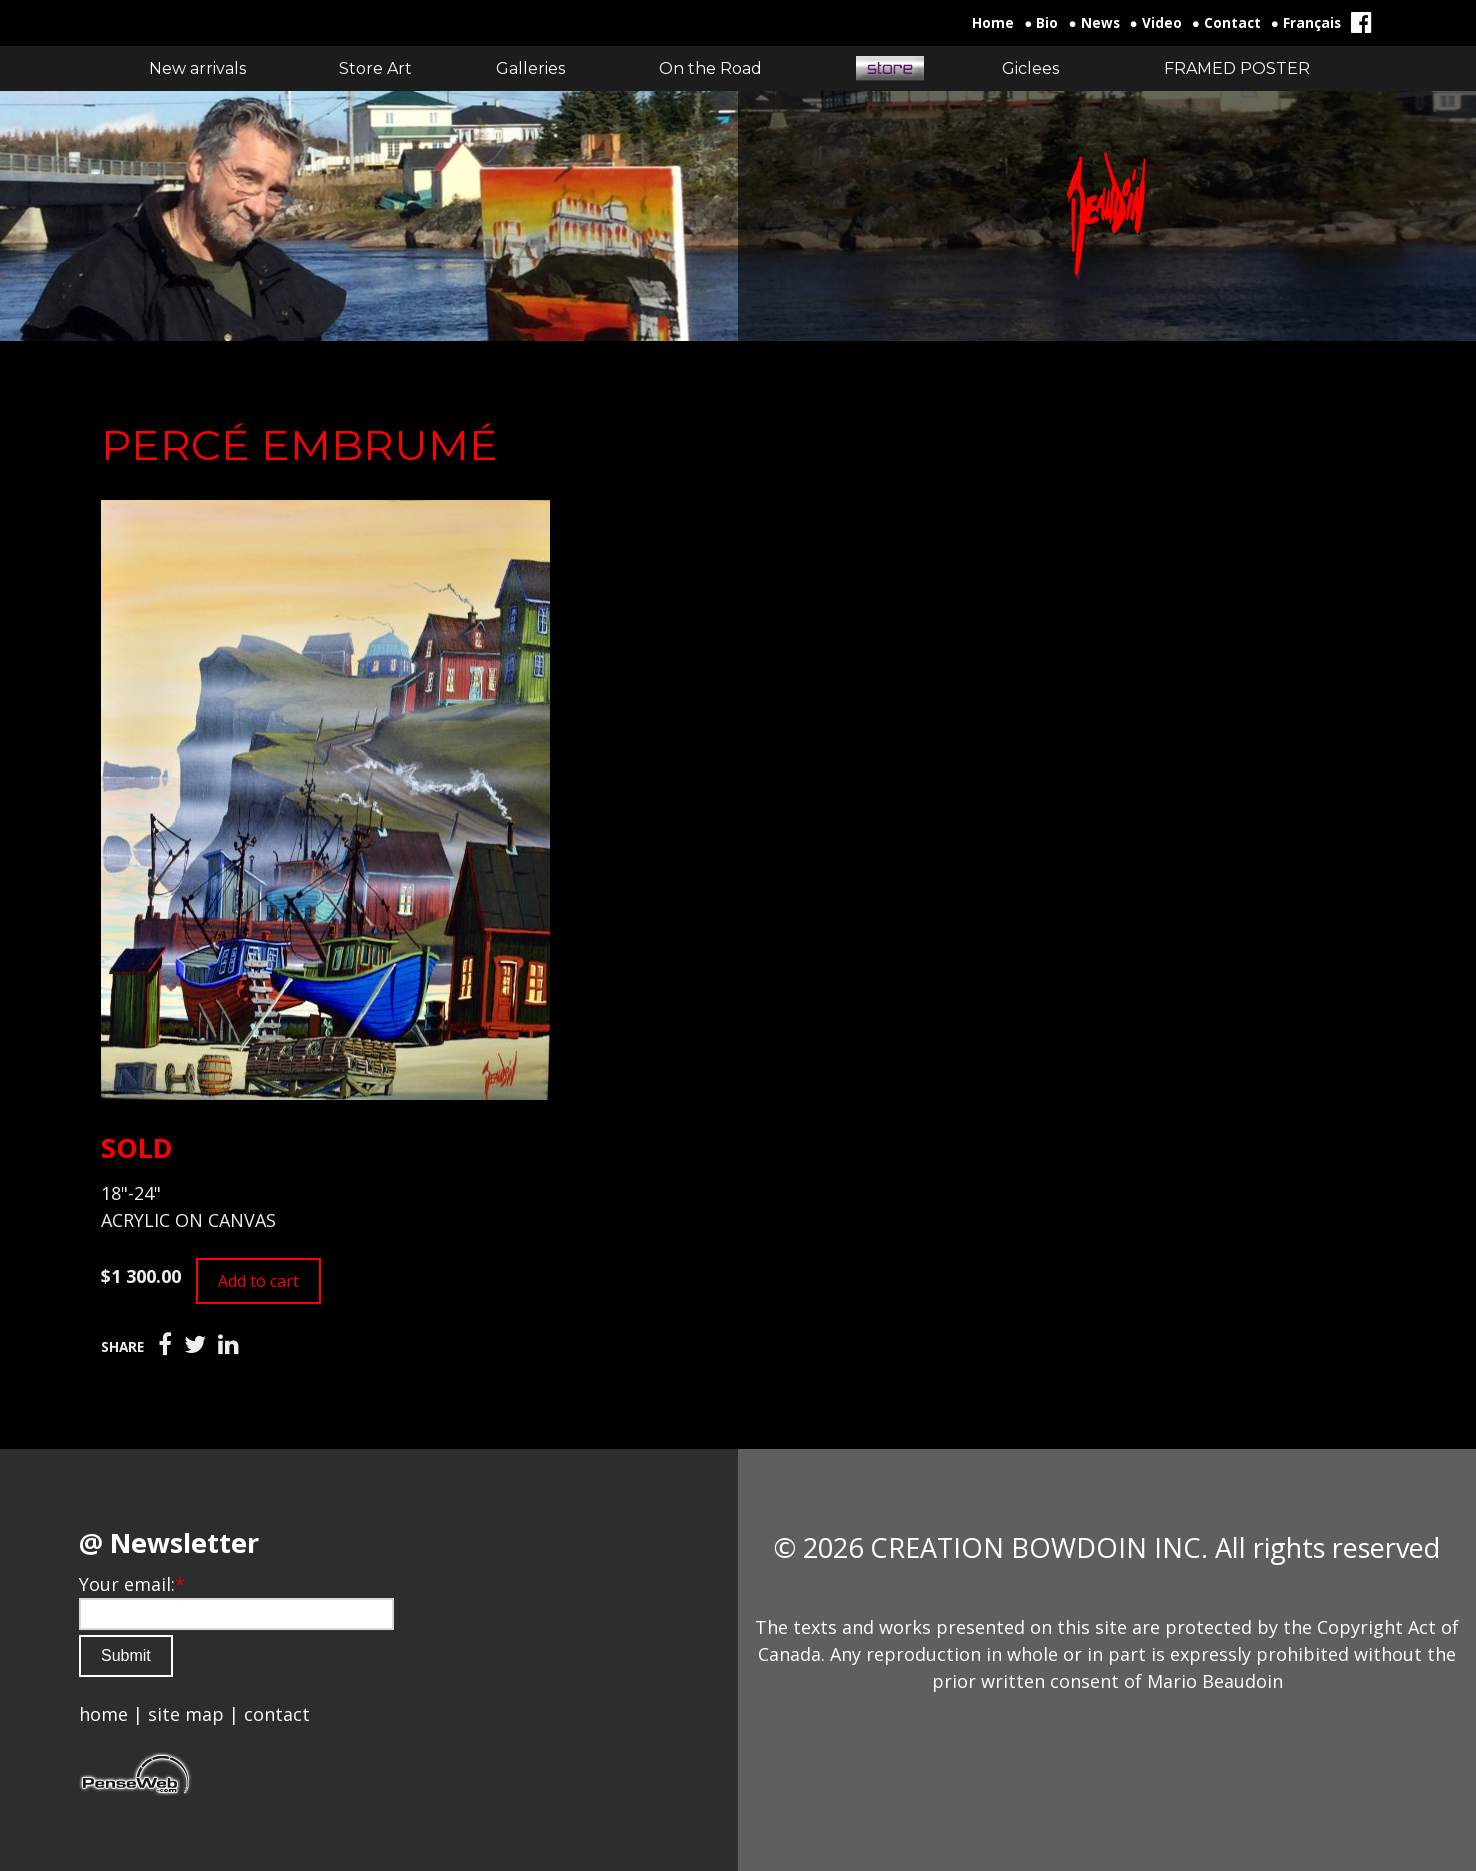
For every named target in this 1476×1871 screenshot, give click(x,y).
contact (277, 1714)
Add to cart (258, 1281)
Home (993, 23)
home (103, 1714)
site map (186, 1714)
